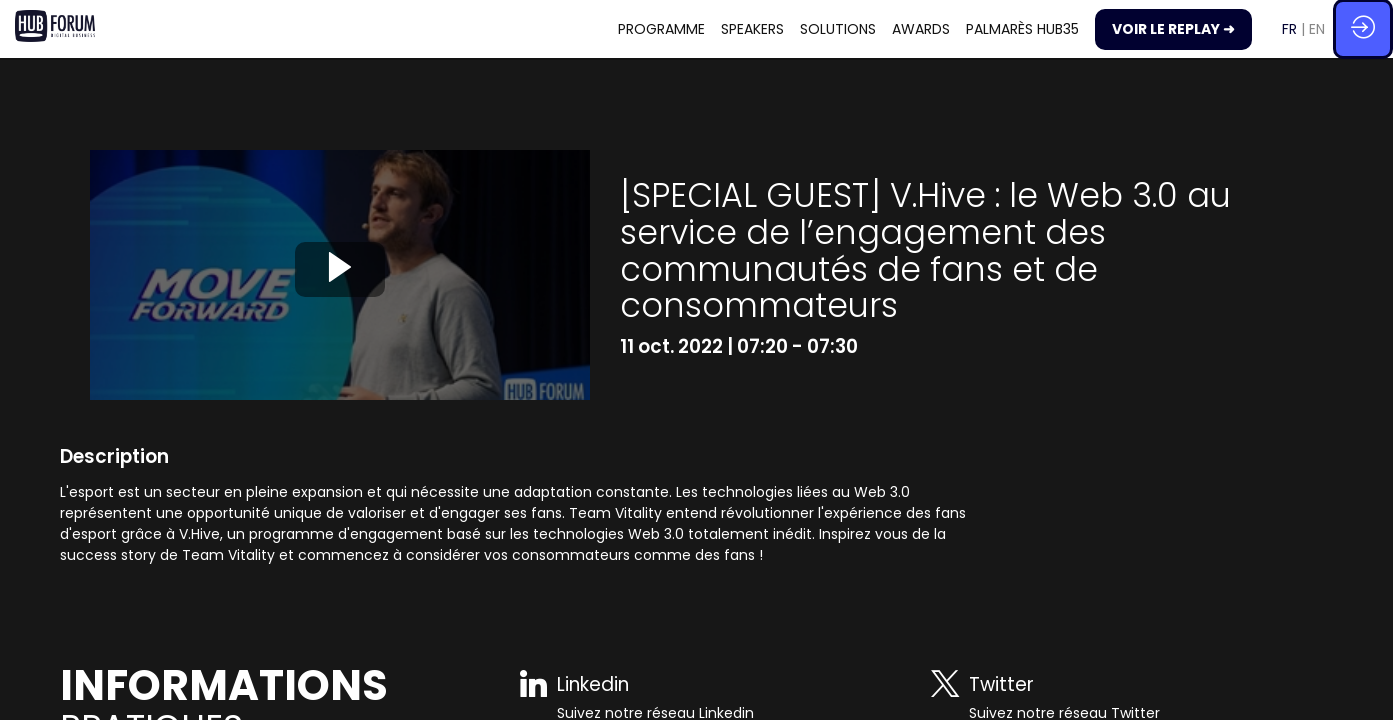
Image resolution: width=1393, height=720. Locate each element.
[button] (1173, 29)
